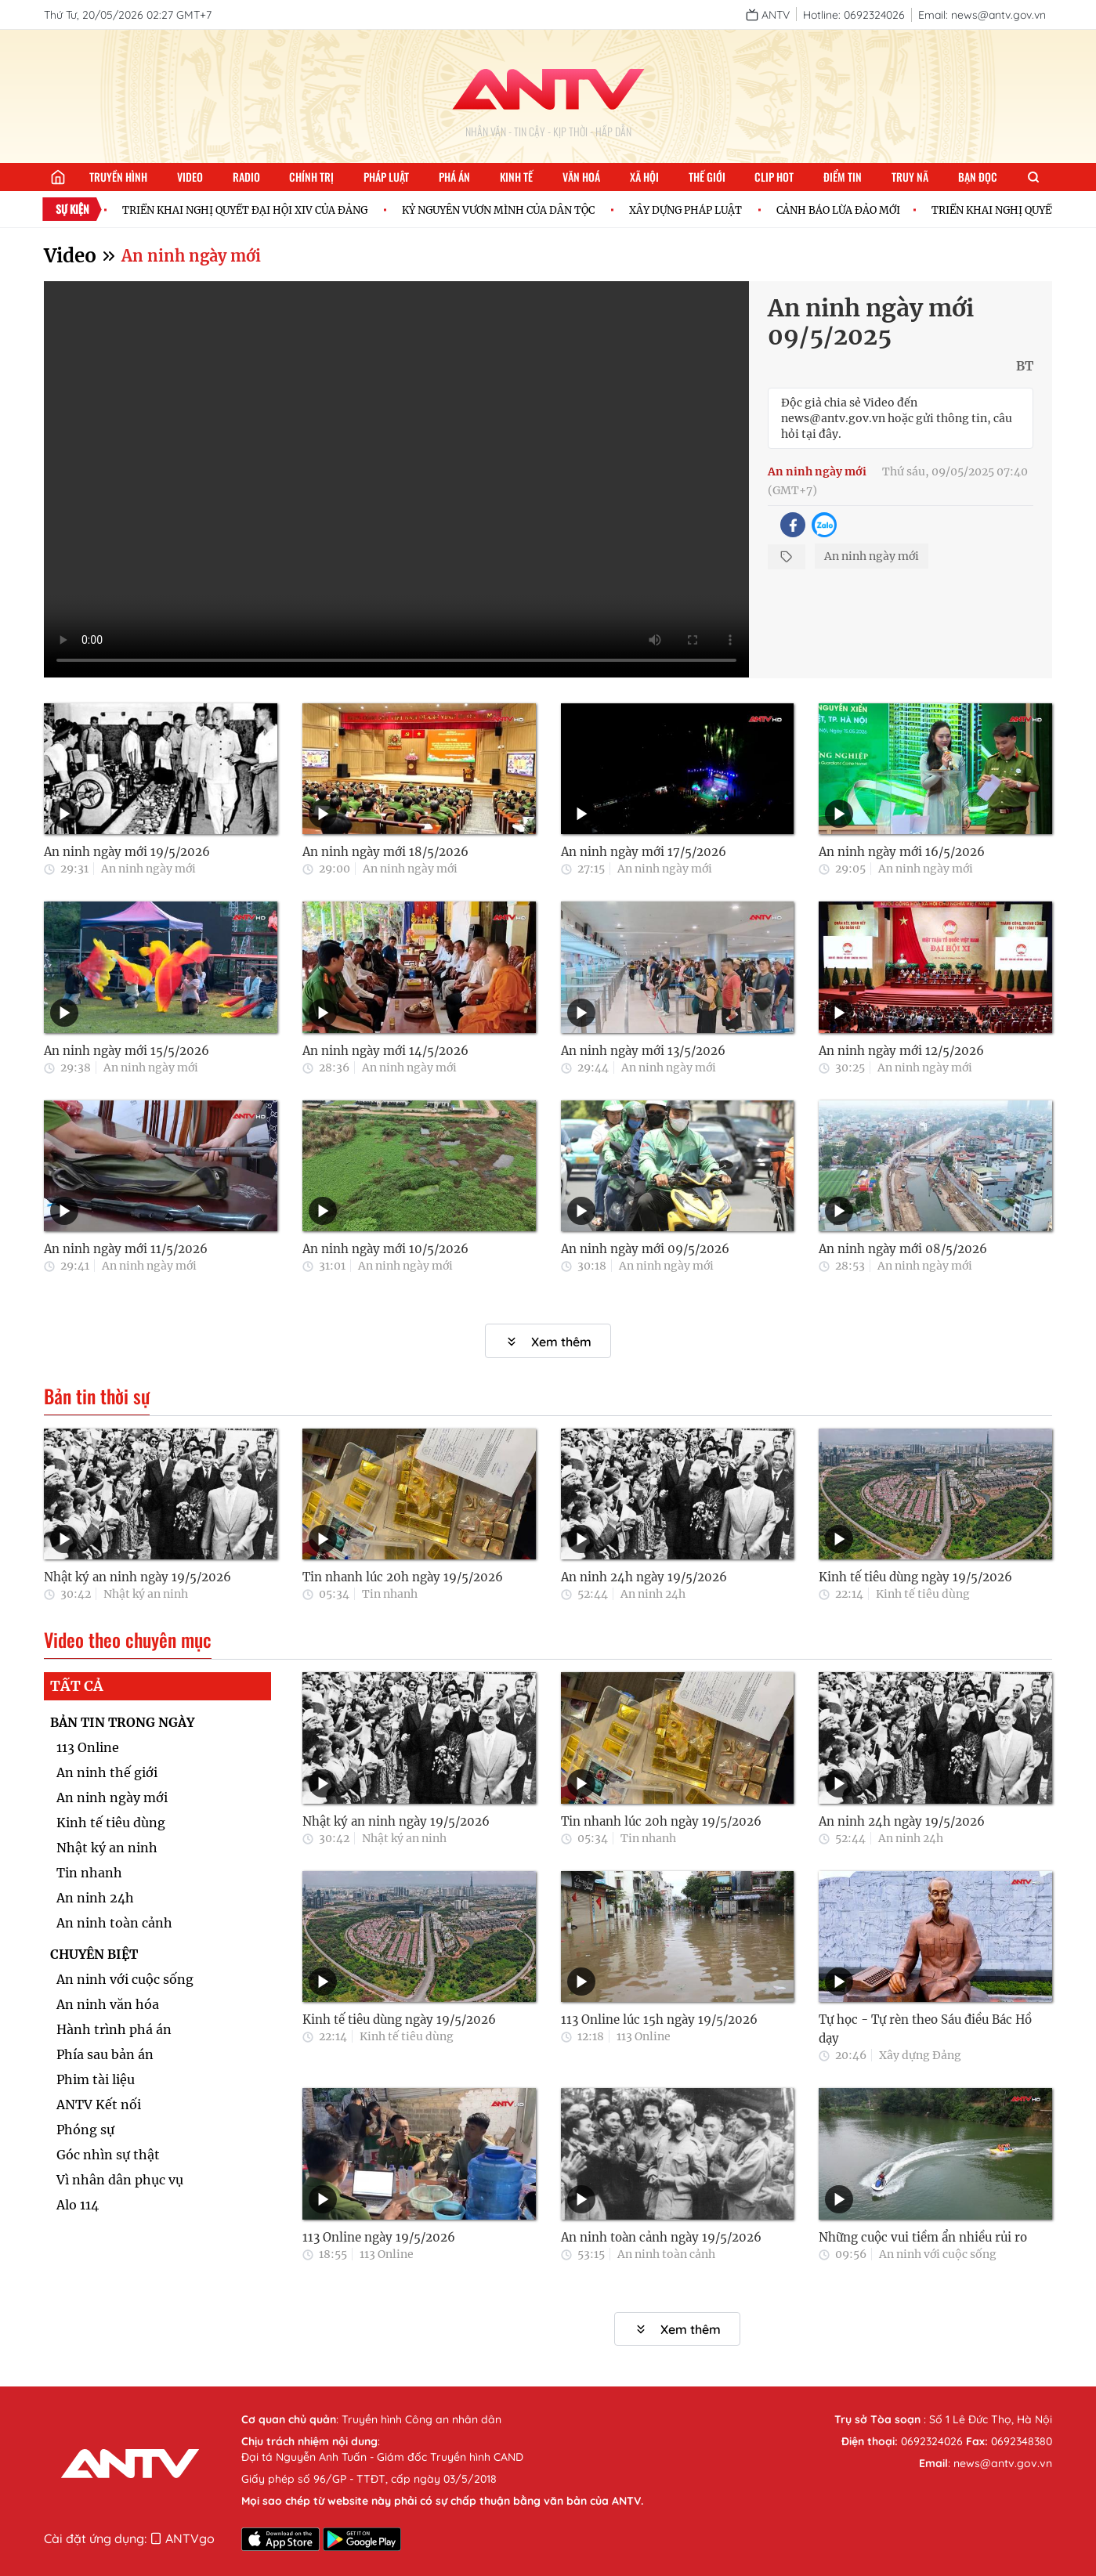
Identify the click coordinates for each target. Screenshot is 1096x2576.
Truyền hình (118, 176)
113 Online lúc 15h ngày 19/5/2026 (659, 2019)
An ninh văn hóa (107, 2004)
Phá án (454, 176)
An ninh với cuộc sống (125, 1979)
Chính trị (311, 176)
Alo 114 (77, 2205)
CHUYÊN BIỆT (94, 1954)
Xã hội (644, 176)
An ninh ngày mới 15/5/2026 (126, 1050)
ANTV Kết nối (98, 2104)
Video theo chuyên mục (128, 1640)
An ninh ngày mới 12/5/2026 (901, 1050)
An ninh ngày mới (191, 256)
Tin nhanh (390, 1594)
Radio (246, 176)
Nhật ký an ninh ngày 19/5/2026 (137, 1577)
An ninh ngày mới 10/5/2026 (385, 1248)
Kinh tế (516, 176)
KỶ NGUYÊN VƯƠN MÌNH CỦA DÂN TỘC (506, 210)
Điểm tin (842, 176)
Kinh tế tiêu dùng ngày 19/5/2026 (915, 1577)
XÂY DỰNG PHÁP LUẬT (693, 210)
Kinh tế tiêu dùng (923, 1594)
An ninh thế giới (106, 1772)
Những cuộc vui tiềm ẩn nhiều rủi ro (923, 2237)
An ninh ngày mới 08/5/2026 (903, 1248)
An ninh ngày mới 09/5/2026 (645, 1248)
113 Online (87, 1747)
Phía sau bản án (105, 2054)
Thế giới (707, 176)
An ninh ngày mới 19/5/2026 (127, 851)
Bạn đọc (977, 176)
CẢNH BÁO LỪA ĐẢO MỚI (846, 210)
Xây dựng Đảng (920, 2055)
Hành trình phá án (114, 2029)
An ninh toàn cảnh (114, 1923)
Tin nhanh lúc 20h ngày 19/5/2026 (402, 1577)
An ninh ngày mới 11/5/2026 (126, 1248)
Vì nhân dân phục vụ (119, 2180)
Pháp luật (386, 176)
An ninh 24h (652, 1594)
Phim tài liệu (95, 2079)
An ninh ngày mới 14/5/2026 (385, 1050)
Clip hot (774, 176)
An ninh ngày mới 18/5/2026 (385, 851)
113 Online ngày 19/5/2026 (378, 2237)
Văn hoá (581, 176)
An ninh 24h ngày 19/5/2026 (644, 1577)
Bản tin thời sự (97, 1396)
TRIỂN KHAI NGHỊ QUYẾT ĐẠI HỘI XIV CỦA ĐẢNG (252, 210)
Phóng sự (85, 2129)
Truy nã (910, 176)
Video (190, 176)
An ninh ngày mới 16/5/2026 (902, 851)
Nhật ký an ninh (145, 1594)
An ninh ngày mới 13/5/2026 (643, 1050)
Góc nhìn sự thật (108, 2154)
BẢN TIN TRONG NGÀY (122, 1722)
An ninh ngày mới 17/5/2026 (643, 851)
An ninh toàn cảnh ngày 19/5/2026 (661, 2237)
